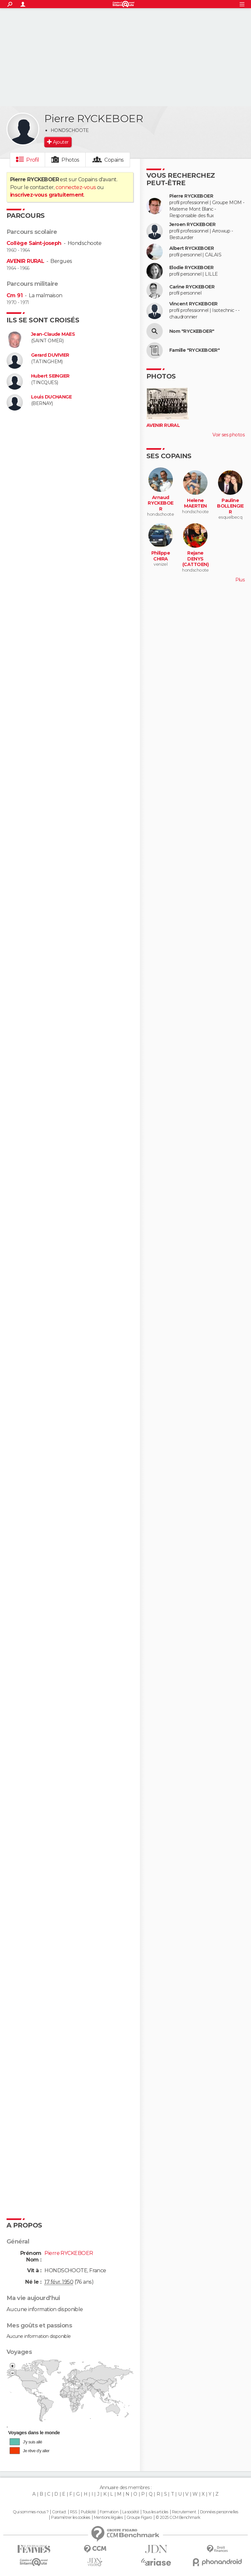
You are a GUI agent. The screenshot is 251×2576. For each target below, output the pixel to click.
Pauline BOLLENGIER (230, 506)
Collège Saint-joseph (34, 243)
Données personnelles (219, 2512)
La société (130, 2512)
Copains (114, 160)
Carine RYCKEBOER (191, 287)
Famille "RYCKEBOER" (194, 350)
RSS (73, 2512)
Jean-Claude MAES (53, 334)
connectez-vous (76, 187)
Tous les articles (155, 2512)
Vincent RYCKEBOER (193, 304)
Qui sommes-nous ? (30, 2512)
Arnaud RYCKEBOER (161, 503)
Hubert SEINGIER (50, 376)
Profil (32, 160)
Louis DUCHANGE (51, 397)
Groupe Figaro (139, 2517)
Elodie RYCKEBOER (191, 267)
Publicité (88, 2512)
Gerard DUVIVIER (50, 355)
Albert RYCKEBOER (191, 248)
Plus (239, 580)
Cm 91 (15, 295)
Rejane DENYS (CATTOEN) (195, 558)
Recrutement (184, 2512)
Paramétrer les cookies (70, 2517)
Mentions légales (108, 2517)
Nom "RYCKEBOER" (191, 331)
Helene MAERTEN (195, 503)
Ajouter (60, 142)
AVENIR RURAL (25, 261)
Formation (109, 2512)
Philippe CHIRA (160, 556)
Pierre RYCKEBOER (191, 196)
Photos (70, 160)
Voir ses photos (228, 435)
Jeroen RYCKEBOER (192, 224)
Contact (59, 2512)
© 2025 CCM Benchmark (178, 2517)
